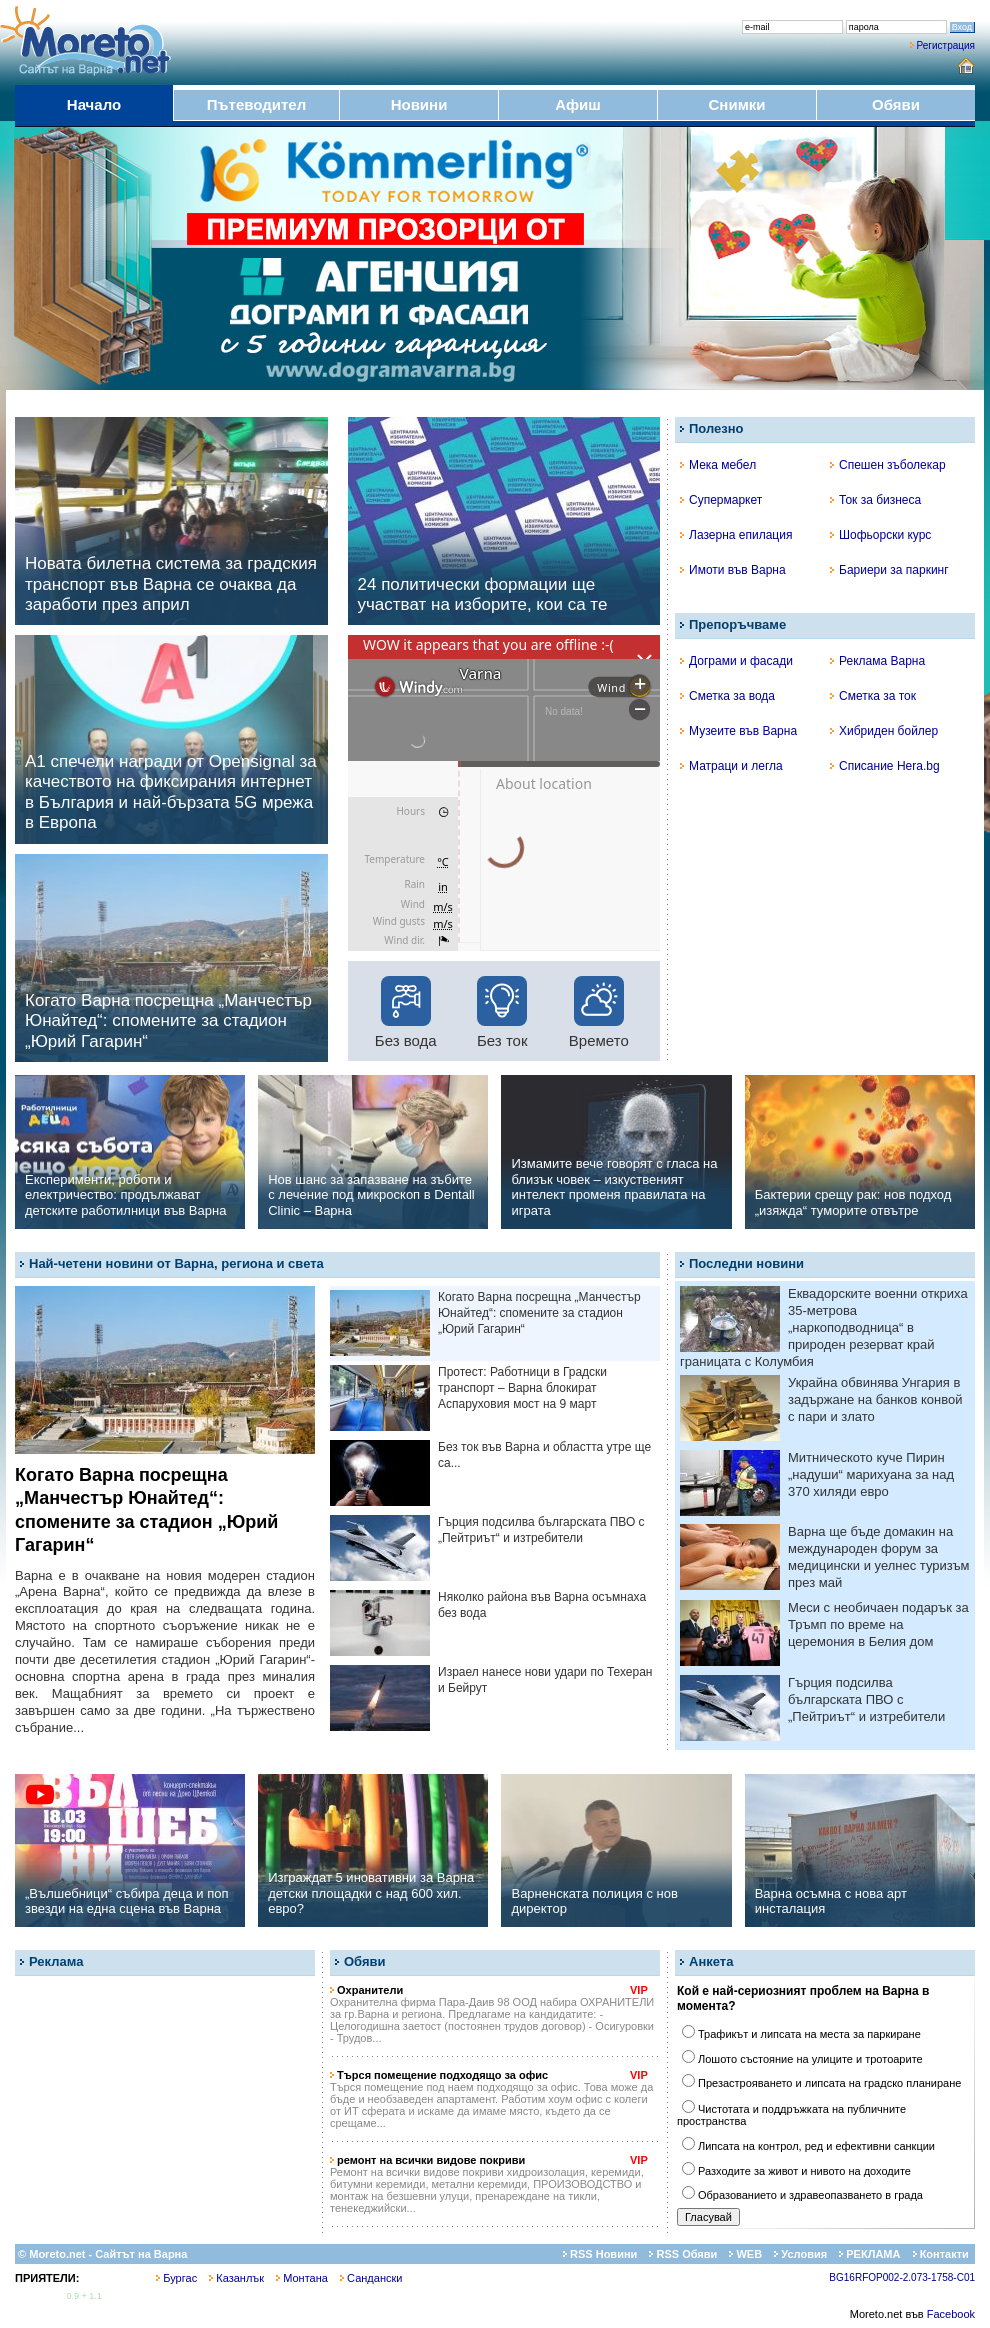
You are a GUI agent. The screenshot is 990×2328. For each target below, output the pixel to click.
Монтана (302, 2278)
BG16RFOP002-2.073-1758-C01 (902, 2277)
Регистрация (946, 45)
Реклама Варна (877, 661)
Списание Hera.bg (885, 766)
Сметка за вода (727, 696)
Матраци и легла (731, 766)
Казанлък (236, 2278)
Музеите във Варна (738, 731)
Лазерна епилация (736, 535)
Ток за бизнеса (875, 500)
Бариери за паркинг (889, 570)
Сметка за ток (873, 696)
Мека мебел (718, 465)
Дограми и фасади (736, 661)
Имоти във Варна (733, 570)
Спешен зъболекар (888, 465)
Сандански (371, 2278)
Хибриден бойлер (884, 731)
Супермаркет (721, 500)
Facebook (951, 2314)
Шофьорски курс (880, 535)
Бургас (176, 2278)
